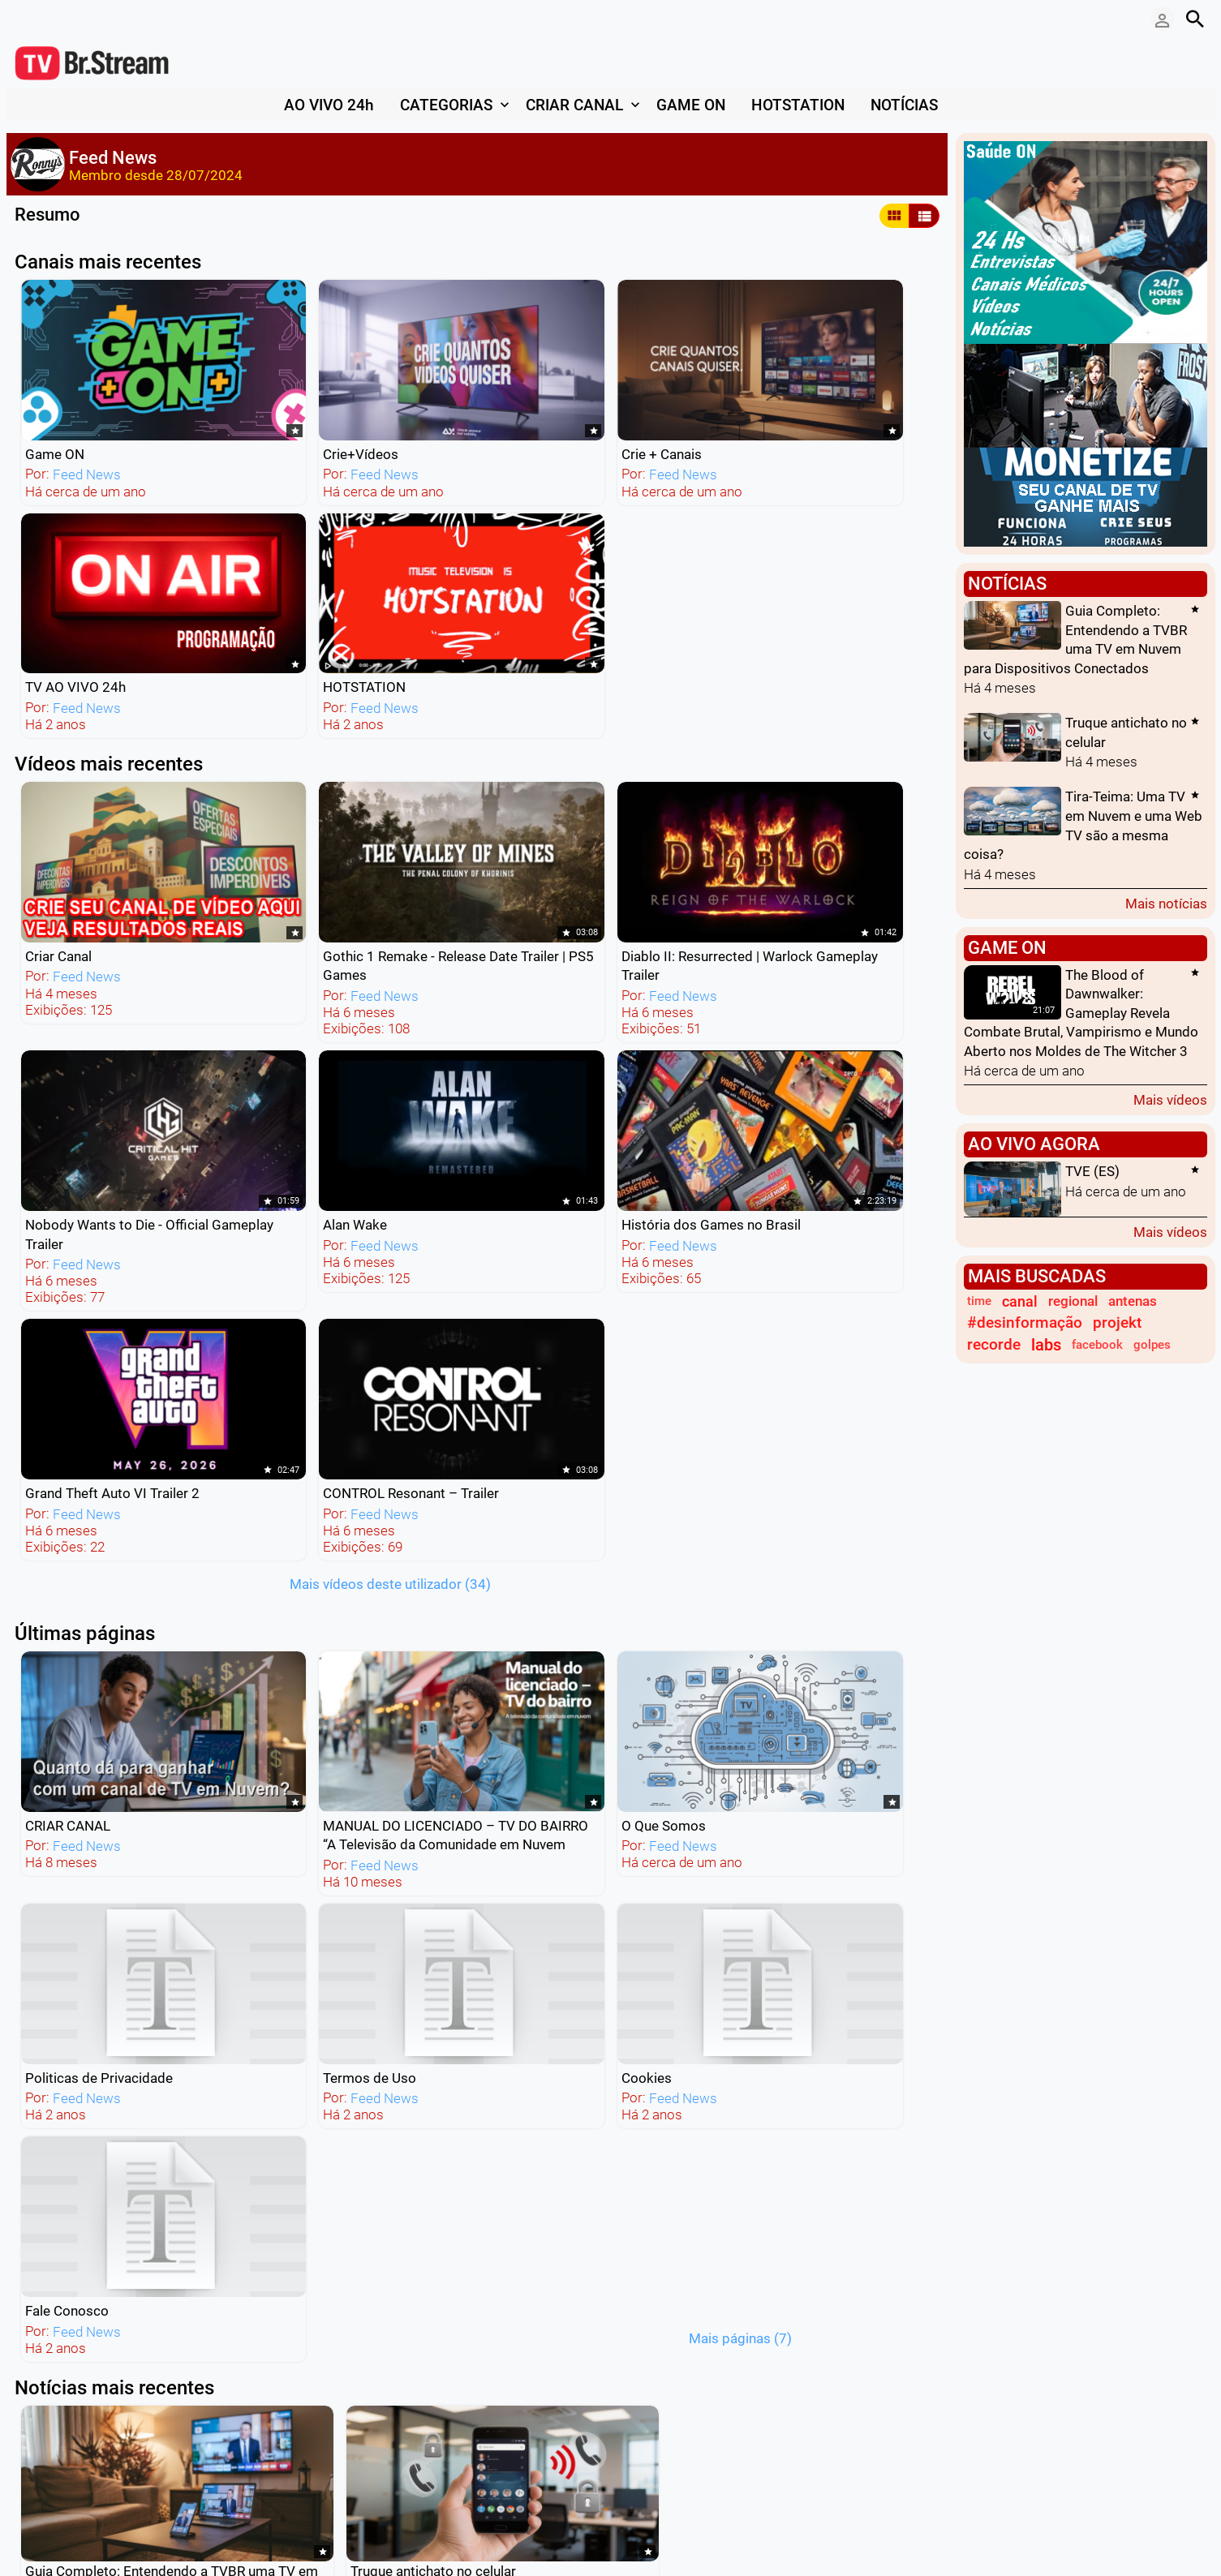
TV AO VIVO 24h (628, 392)
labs (1046, 1345)
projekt (1117, 1323)
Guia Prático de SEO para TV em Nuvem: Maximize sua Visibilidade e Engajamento (820, 1513)
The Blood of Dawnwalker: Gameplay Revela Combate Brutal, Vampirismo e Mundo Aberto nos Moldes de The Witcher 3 (1081, 1013)
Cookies (48, 1278)
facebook (1097, 1344)
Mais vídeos (1170, 1099)
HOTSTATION (804, 392)
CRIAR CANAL (65, 1049)
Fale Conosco (249, 1278)
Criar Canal (56, 600)
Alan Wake (795, 600)
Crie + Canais (433, 392)
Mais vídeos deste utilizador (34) (689, 862)
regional (1073, 1301)
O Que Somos (435, 1049)
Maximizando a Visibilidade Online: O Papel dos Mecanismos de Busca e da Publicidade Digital (360, 1837)
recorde (994, 1345)
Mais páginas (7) (508, 1305)
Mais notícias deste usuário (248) (614, 1997)
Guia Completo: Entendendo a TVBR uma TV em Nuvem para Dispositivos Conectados (115, 1513)
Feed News (84, 413)
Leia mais (44, 1678)
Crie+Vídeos (245, 392)
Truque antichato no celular (336, 1494)
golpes (1152, 1344)
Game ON (52, 392)
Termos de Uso (809, 1049)
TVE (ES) (1092, 1172)
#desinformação (1024, 1323)
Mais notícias (1166, 903)
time (979, 1301)
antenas (1132, 1301)
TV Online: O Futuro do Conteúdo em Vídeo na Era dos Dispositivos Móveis (126, 1837)
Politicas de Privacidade (651, 1049)
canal (1020, 1301)
